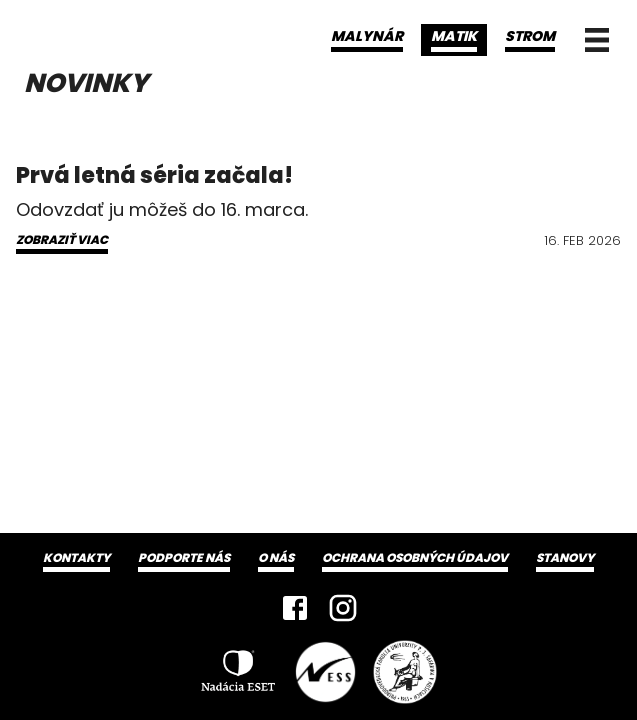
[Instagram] (343, 608)
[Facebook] (295, 608)
